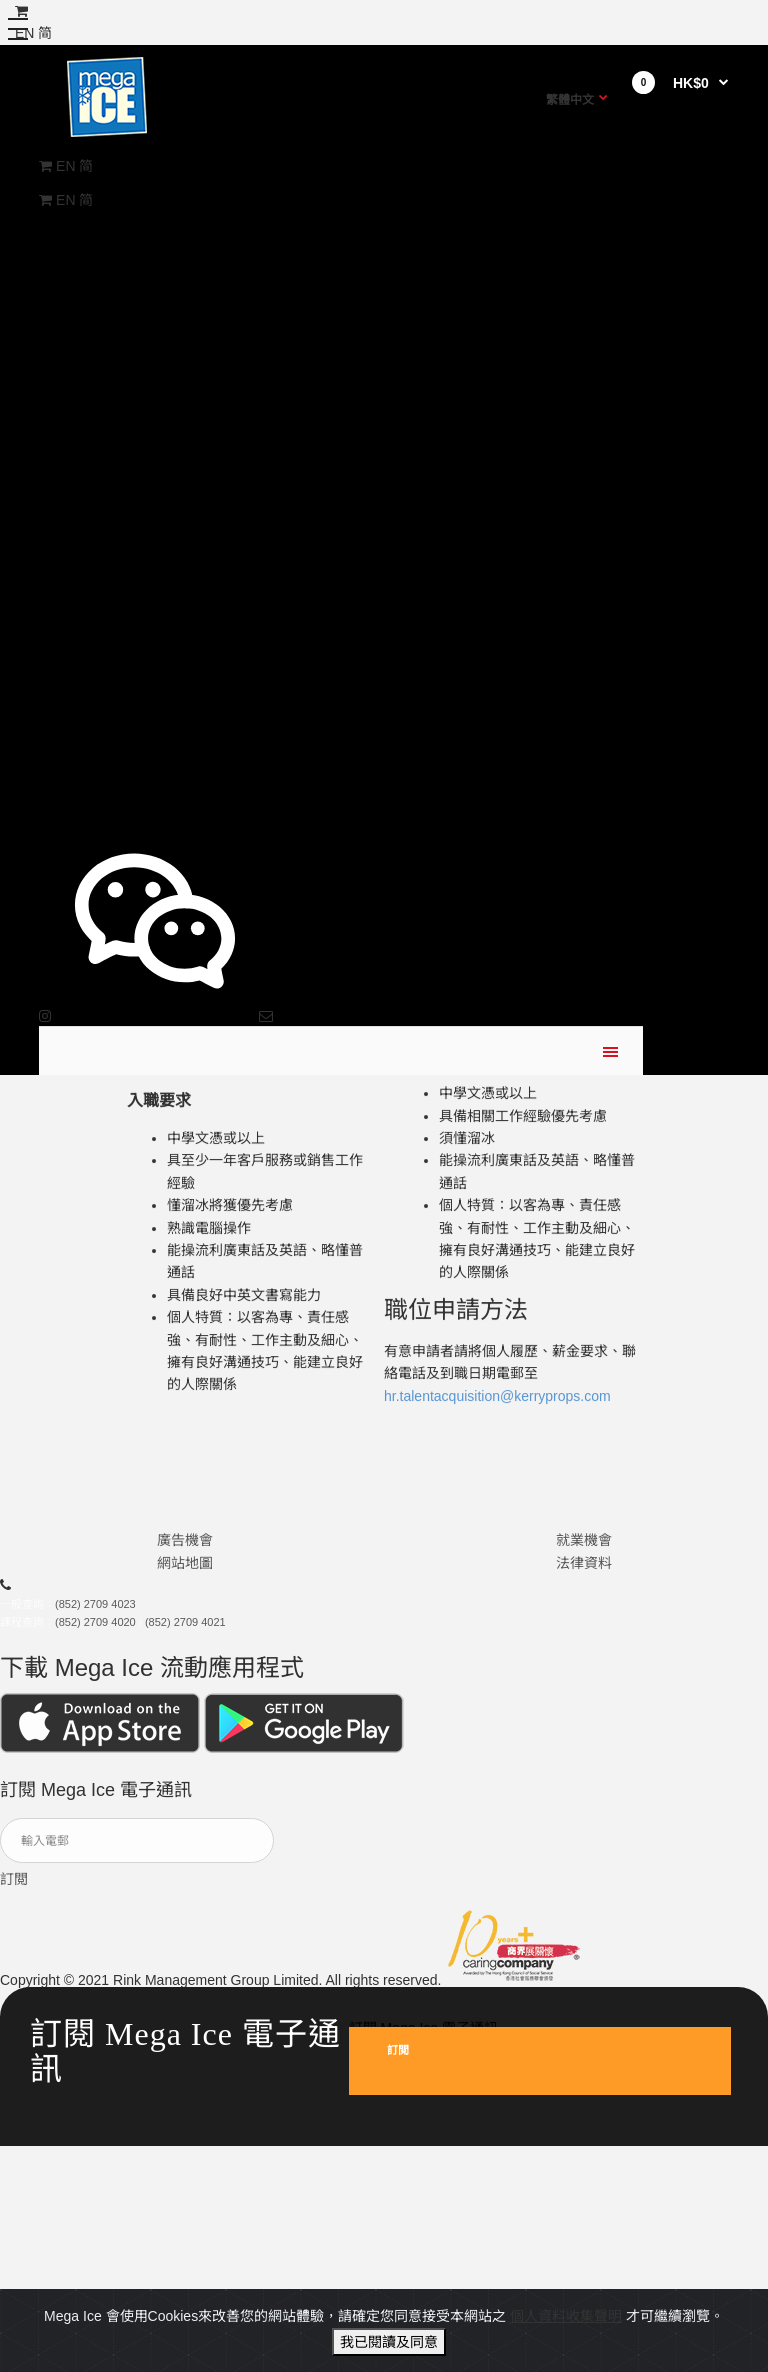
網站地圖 (185, 1574)
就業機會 (584, 1551)
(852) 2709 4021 (185, 1633)
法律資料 (584, 1574)
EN (65, 166)
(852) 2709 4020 (95, 1633)
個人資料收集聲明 (566, 2349)
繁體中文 (570, 100)
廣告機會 (185, 1551)
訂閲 (14, 1890)
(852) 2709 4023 (95, 1616)
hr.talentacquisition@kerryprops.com (497, 1407)
